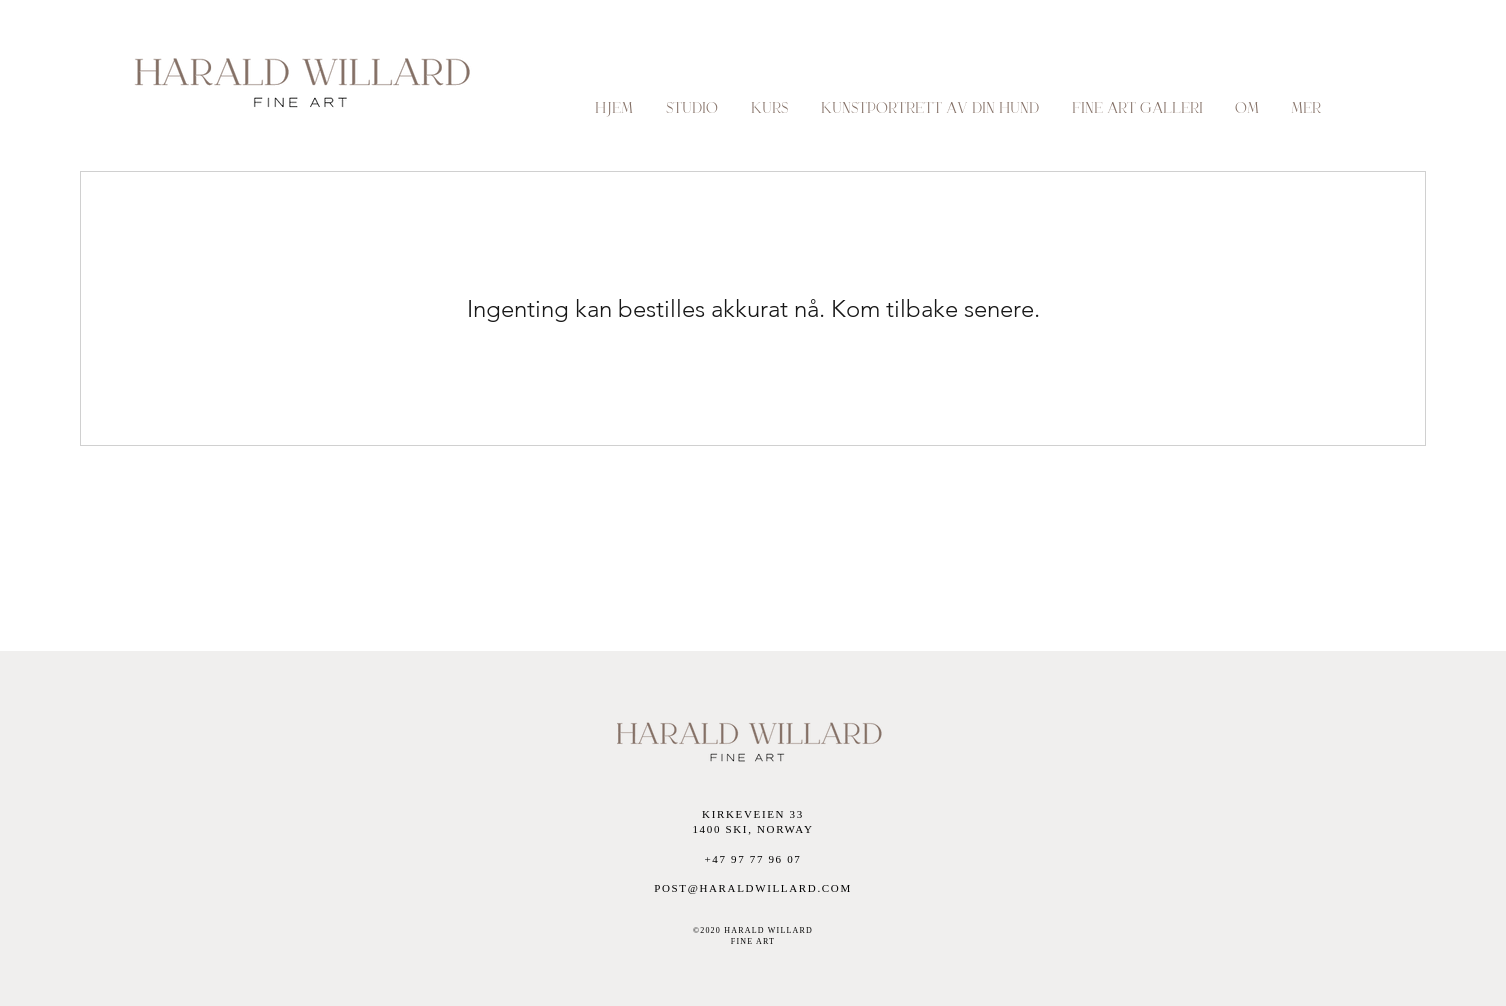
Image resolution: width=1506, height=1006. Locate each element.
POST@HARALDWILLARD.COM (753, 888)
